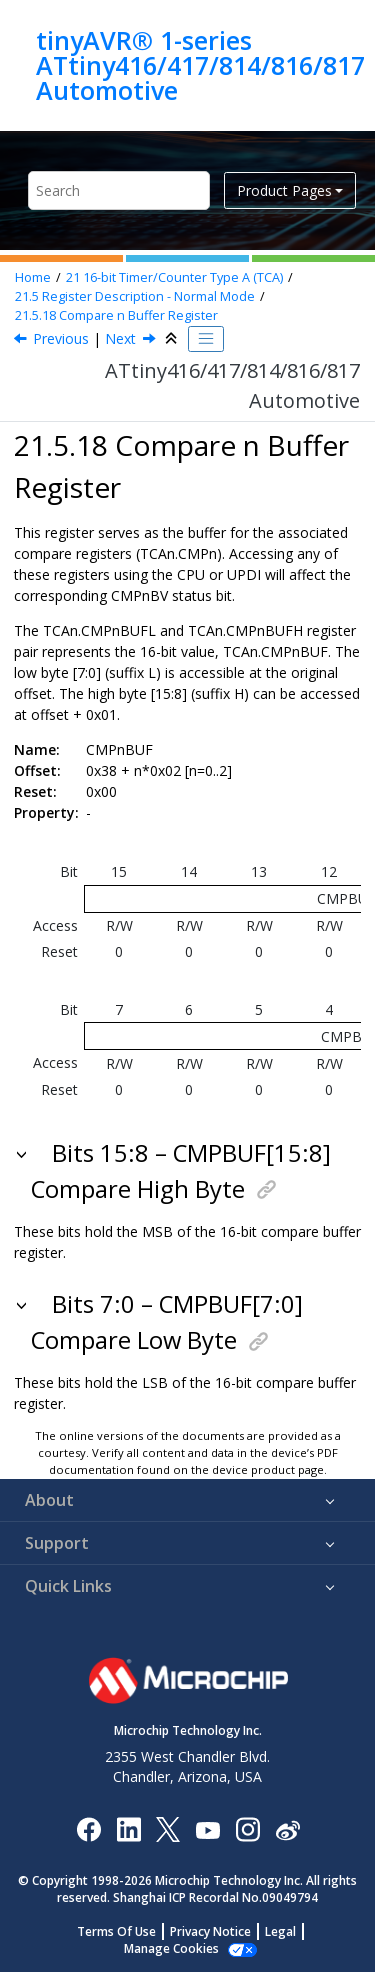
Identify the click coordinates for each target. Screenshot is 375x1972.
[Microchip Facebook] (88, 1828)
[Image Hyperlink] (207, 1829)
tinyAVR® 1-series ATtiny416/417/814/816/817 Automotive (200, 65)
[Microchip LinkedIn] (128, 1828)
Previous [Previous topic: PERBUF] (61, 338)
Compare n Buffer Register (116, 315)
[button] (23, 1153)
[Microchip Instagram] (247, 1828)
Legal (280, 1931)
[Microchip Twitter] (168, 1828)
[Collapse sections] (173, 339)
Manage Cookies (171, 1948)
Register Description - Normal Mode (135, 296)
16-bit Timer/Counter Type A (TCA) (174, 277)
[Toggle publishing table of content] (206, 339)
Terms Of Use (116, 1931)
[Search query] (119, 190)
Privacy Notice (210, 1931)
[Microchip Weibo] (287, 1829)
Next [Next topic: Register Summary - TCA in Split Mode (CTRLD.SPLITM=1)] (120, 338)
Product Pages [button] (284, 190)
